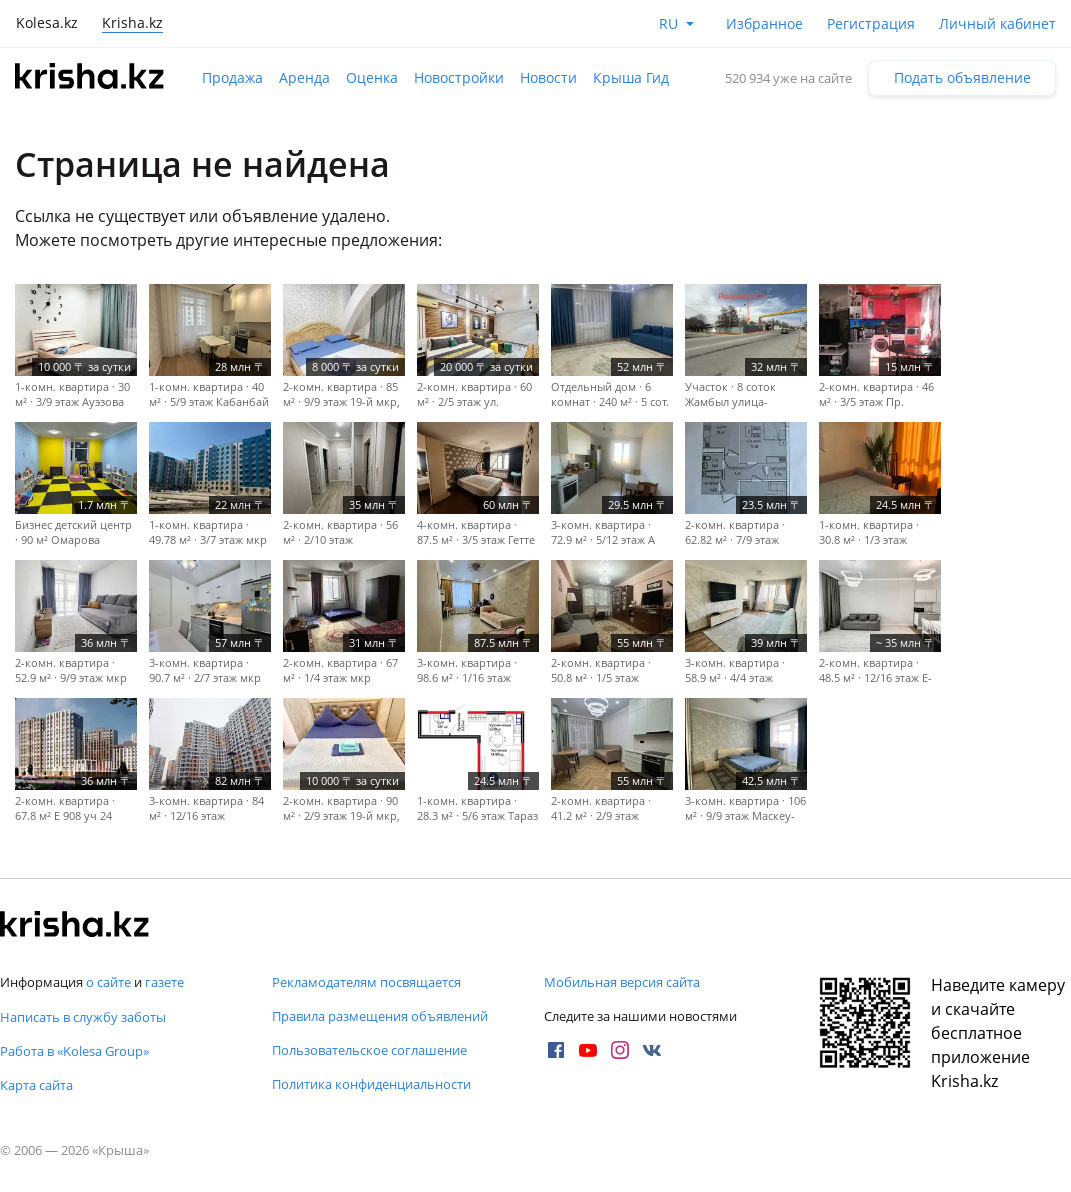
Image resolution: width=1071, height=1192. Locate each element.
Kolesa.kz (47, 22)
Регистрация (871, 23)
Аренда (304, 77)
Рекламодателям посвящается (366, 982)
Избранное (764, 23)
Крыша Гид (631, 77)
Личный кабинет (997, 23)
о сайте (108, 982)
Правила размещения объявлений (380, 1016)
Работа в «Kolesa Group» (74, 1051)
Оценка (372, 77)
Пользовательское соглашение (369, 1050)
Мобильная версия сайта (622, 982)
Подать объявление (962, 77)
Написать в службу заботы (83, 1017)
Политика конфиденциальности (371, 1084)
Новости (548, 77)
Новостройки (459, 77)
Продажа (232, 77)
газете (164, 982)
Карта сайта (36, 1085)
